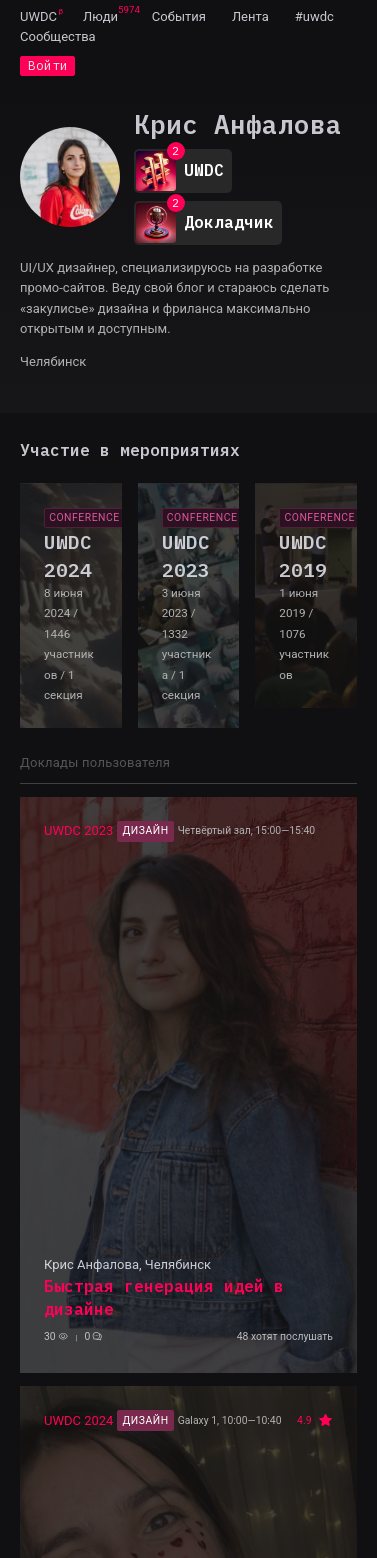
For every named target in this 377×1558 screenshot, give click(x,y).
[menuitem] (38, 16)
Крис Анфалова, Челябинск (127, 1264)
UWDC (38, 16)
